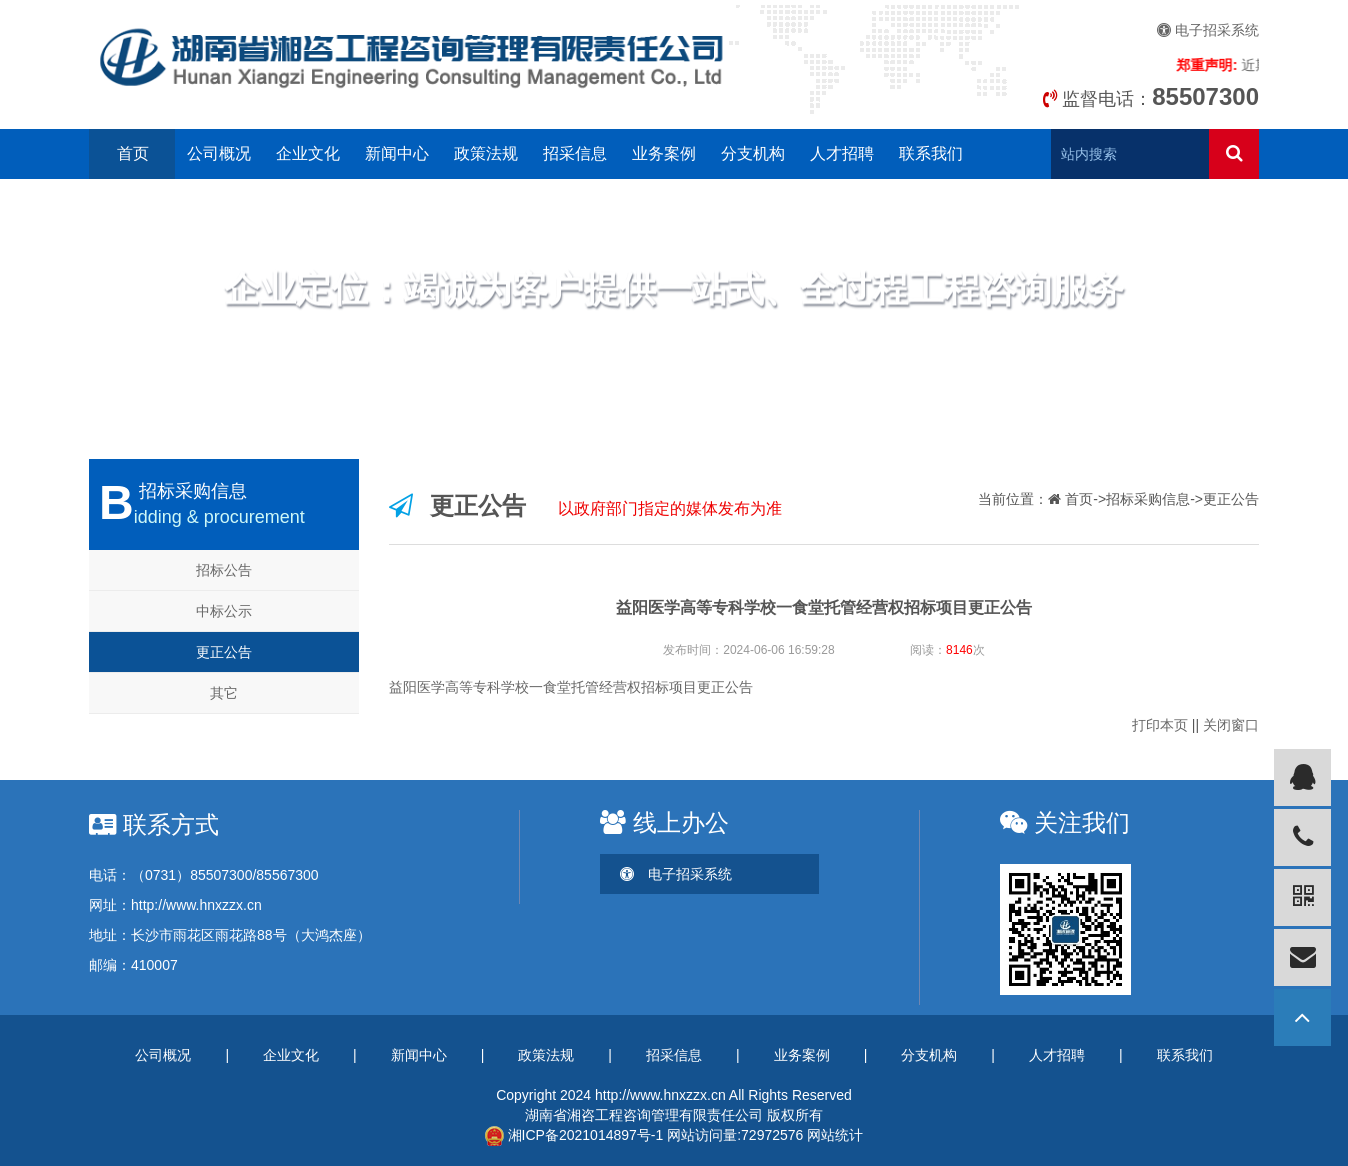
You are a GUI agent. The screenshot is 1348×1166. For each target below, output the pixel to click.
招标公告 (224, 570)
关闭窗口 (1231, 725)
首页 (133, 153)
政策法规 (486, 153)
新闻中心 (397, 153)
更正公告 (224, 652)
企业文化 (308, 153)
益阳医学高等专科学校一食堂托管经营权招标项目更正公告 (571, 687)
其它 (224, 693)
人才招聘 (842, 153)
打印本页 (1160, 725)
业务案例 (664, 153)
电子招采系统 (1208, 30)
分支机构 (753, 153)
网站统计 (835, 1135)
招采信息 (575, 153)
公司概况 (219, 153)
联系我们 (931, 153)
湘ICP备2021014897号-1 (574, 1135)
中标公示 (224, 611)
